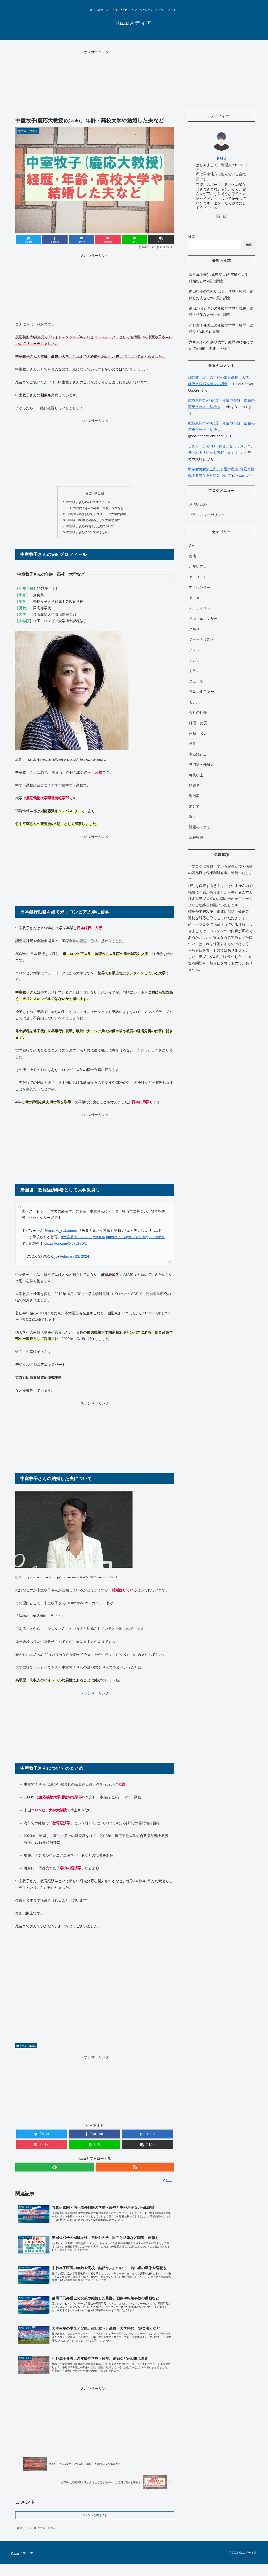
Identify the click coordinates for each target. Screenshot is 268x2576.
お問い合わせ (199, 504)
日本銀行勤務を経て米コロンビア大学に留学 (96, 515)
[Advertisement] (94, 83)
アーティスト (199, 608)
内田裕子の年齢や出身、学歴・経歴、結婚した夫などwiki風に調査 (221, 294)
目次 (89, 493)
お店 (192, 556)
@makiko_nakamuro (60, 1233)
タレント (196, 650)
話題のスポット (201, 827)
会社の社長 (198, 712)
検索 (191, 237)
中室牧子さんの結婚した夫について (90, 528)
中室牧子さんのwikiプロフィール (88, 502)
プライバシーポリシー (207, 515)
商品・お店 (198, 733)
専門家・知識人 (26, 2048)
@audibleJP (155, 1240)
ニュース (196, 681)
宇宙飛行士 (198, 754)
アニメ (194, 598)
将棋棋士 (196, 775)
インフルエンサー (203, 619)
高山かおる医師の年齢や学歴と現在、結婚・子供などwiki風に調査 (221, 311)
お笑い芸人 (198, 567)
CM (191, 546)
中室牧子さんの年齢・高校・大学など (99, 509)
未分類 (194, 806)
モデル (194, 702)
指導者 (194, 786)
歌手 (192, 817)
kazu (221, 158)
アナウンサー (199, 588)
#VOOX (99, 1240)
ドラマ (194, 671)
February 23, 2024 (74, 1259)
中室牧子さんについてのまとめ (87, 534)
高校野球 (196, 838)
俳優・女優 (198, 723)
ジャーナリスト (201, 639)
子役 (192, 744)
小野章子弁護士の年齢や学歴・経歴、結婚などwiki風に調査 (221, 328)
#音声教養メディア (76, 1240)
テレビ (194, 660)
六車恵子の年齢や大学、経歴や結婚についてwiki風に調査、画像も (221, 345)
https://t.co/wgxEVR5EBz (126, 1240)
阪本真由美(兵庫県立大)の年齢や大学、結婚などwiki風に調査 (220, 278)
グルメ (194, 629)
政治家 (194, 796)
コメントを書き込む (94, 2527)
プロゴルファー (201, 692)
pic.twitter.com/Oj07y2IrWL (65, 1246)
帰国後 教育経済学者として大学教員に (93, 521)
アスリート (198, 577)
